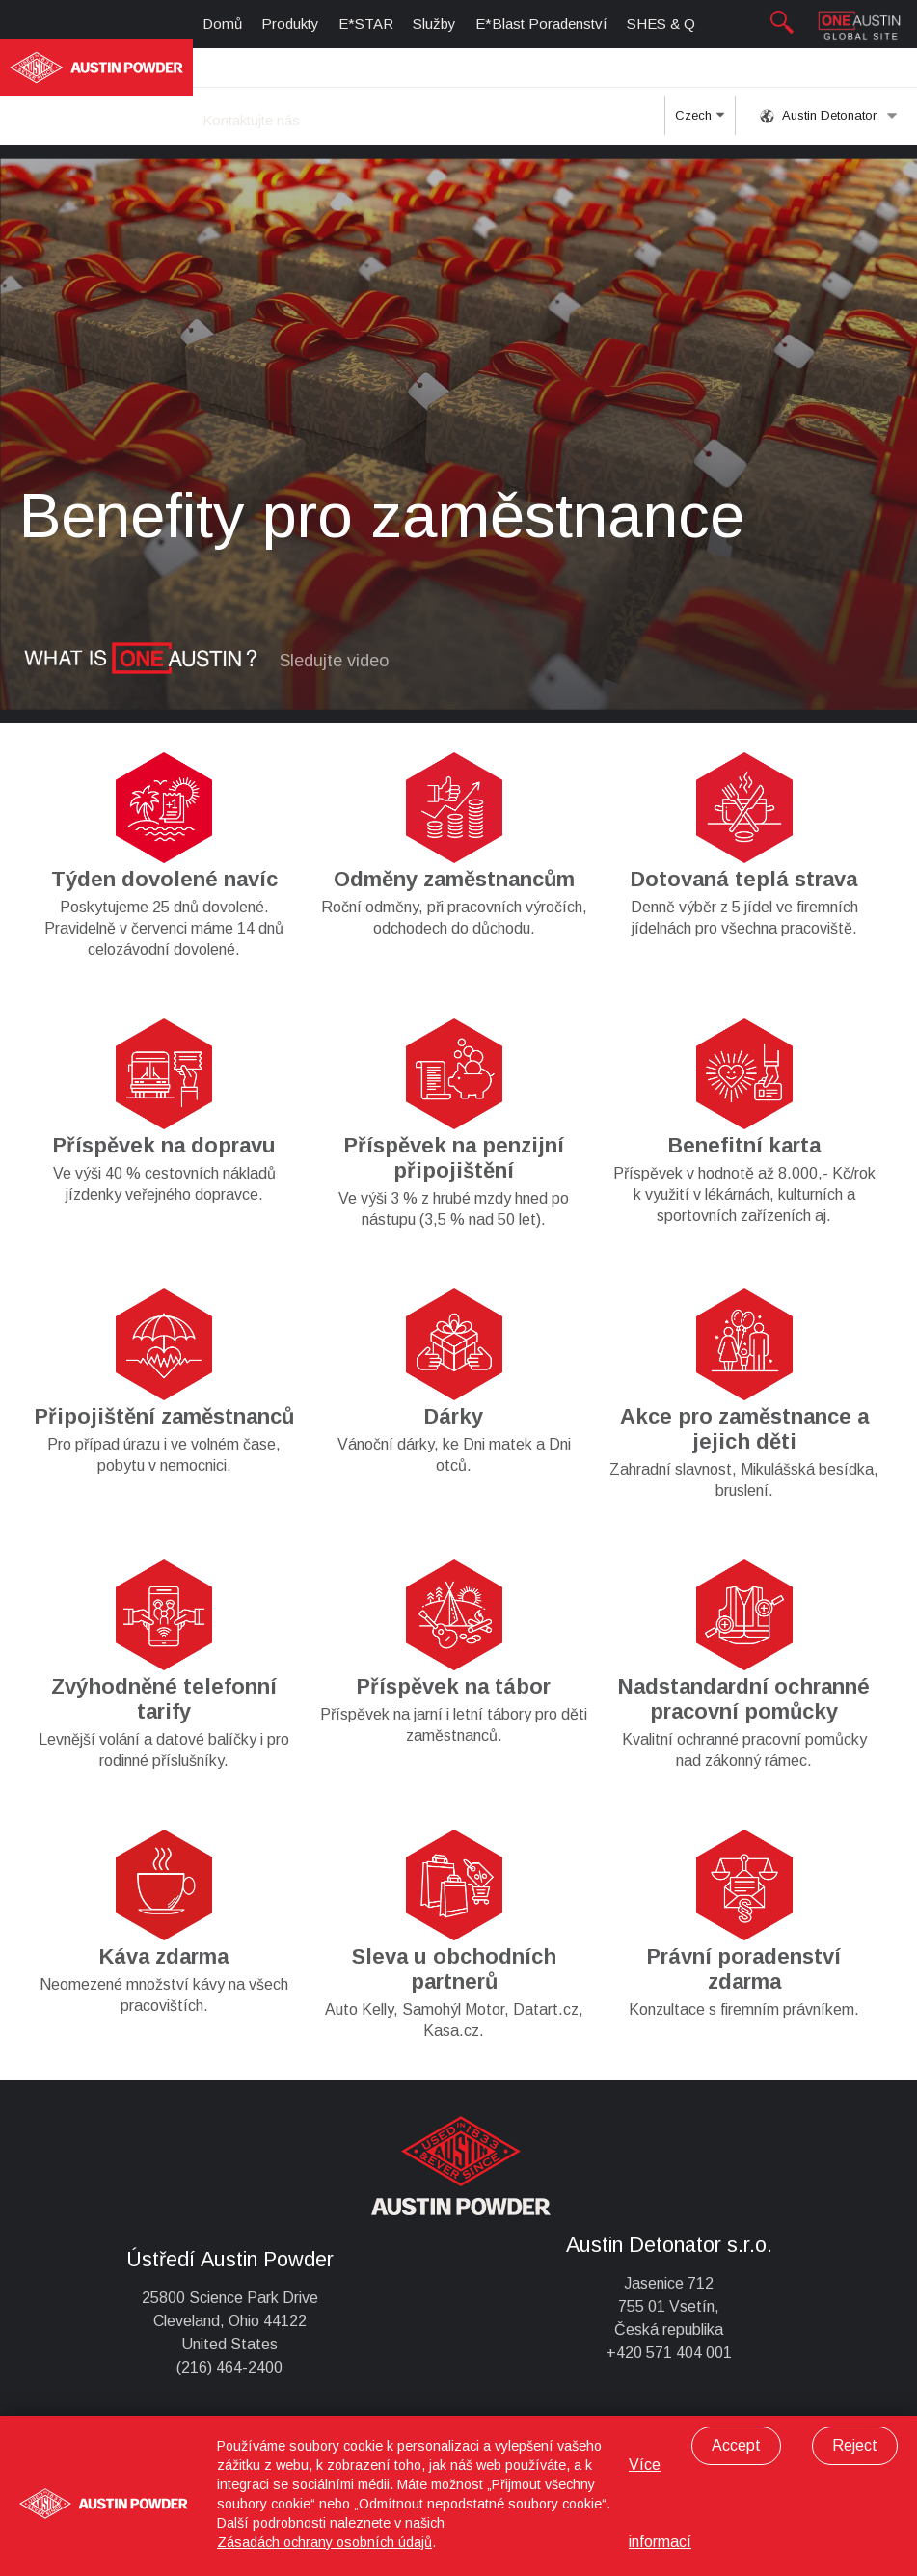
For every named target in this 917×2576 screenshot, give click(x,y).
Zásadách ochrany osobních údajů (324, 2542)
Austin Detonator (829, 115)
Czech (699, 121)
